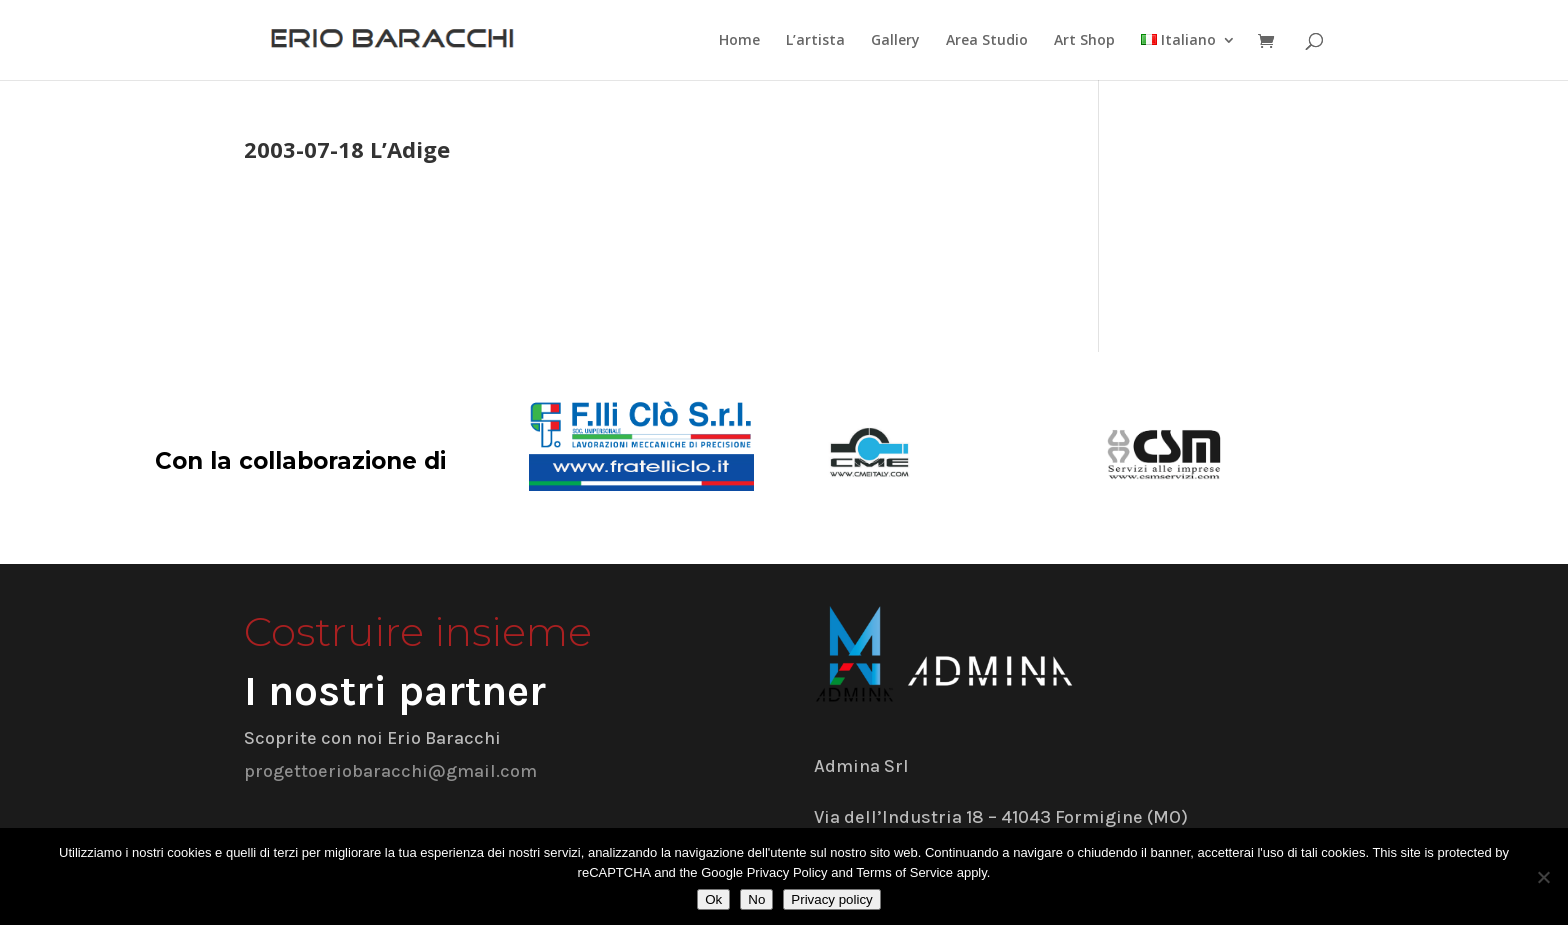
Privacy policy (831, 899)
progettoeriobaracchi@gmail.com (390, 771)
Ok (713, 899)
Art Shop (1084, 41)
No (756, 899)
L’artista (815, 41)
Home (739, 41)
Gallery (895, 41)
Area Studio (987, 41)
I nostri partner (395, 691)
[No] (1543, 877)
